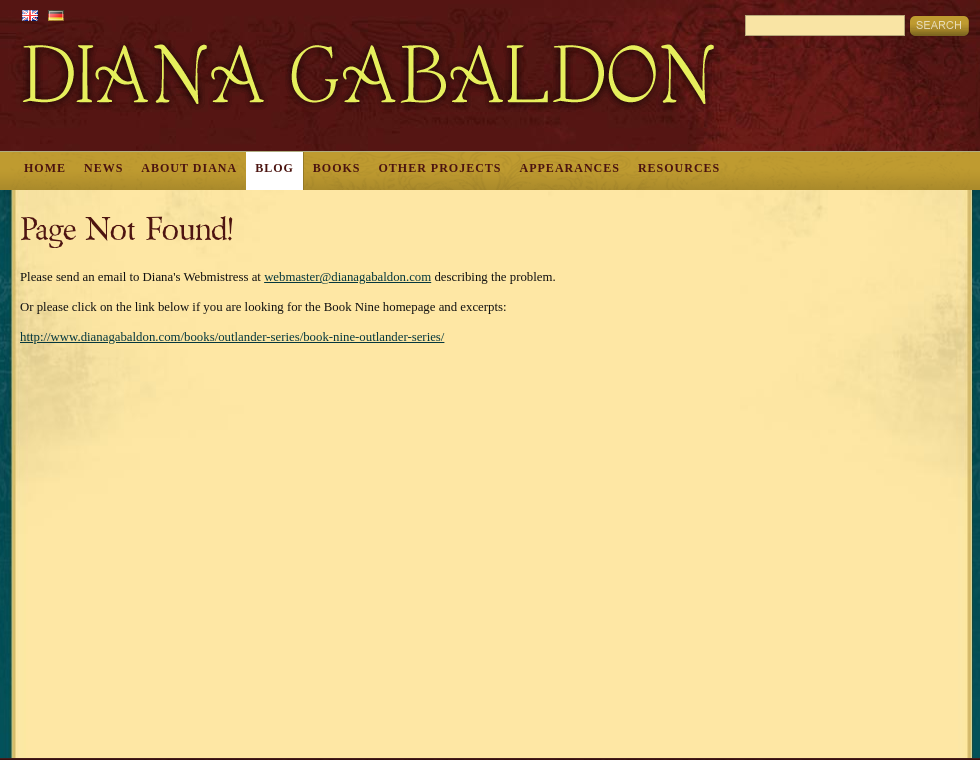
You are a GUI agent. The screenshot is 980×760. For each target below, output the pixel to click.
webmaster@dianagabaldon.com (347, 277)
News (103, 168)
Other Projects (440, 168)
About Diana (189, 168)
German (56, 15)
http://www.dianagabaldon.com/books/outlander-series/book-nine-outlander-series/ (232, 337)
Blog (274, 168)
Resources (679, 168)
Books (337, 168)
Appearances (570, 168)
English (30, 15)
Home (45, 168)
